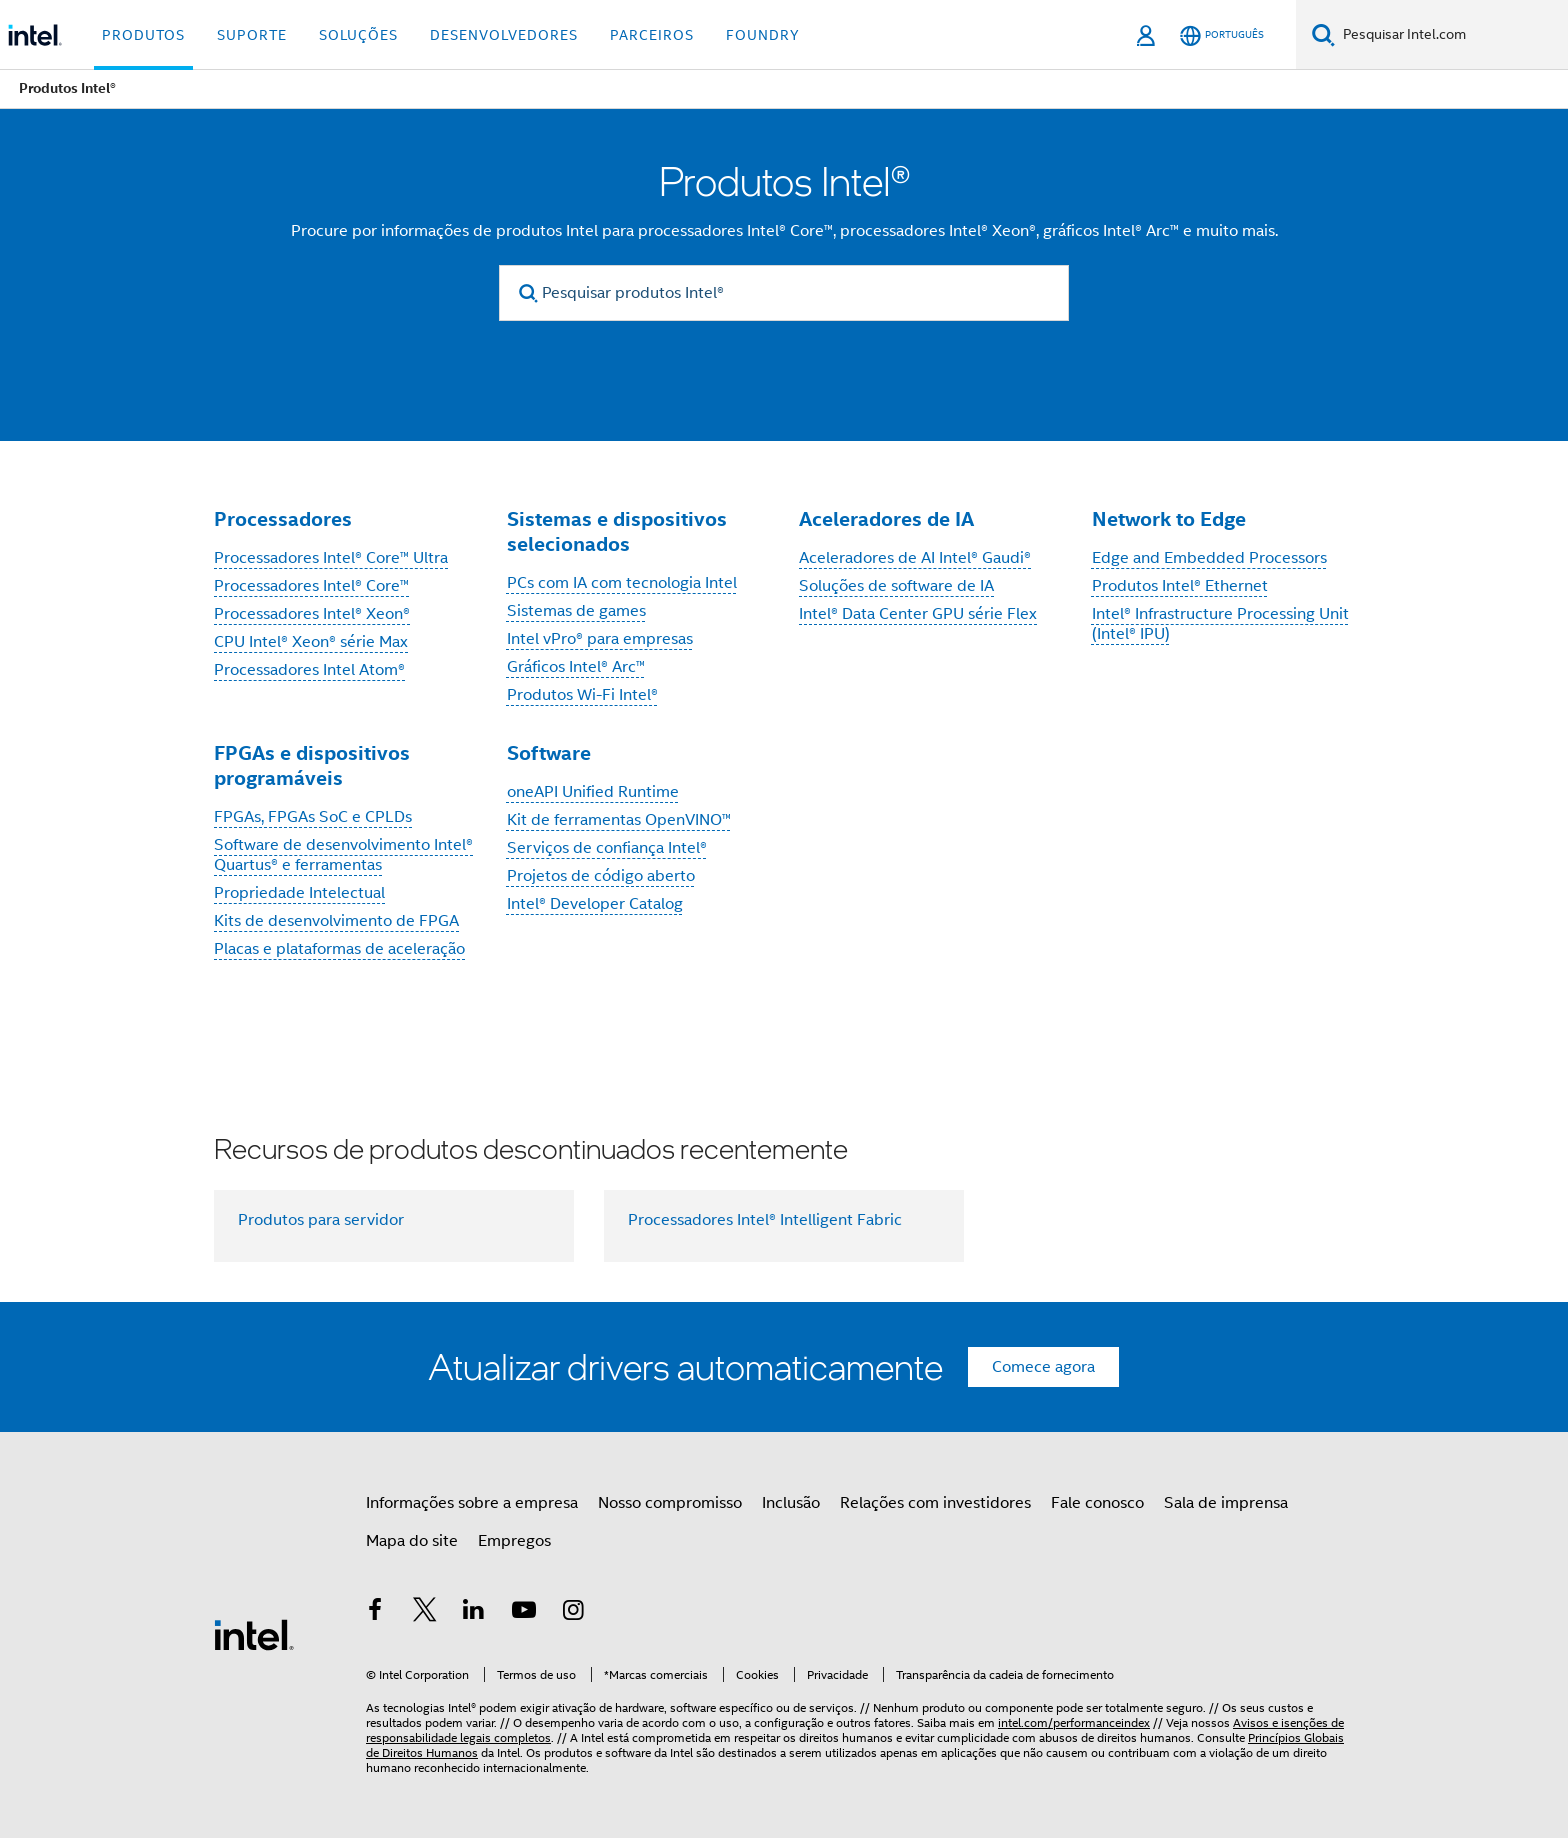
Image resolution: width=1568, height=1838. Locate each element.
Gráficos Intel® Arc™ (576, 667)
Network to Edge (1169, 519)
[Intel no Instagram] (573, 1613)
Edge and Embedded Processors (1209, 558)
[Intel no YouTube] (524, 1613)
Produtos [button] (143, 35)
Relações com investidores (935, 1503)
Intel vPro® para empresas (600, 639)
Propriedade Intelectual (299, 893)
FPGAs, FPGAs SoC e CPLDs (313, 817)
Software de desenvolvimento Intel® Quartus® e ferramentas (343, 855)
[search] (528, 293)
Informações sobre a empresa (472, 1503)
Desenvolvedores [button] (504, 35)
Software (549, 753)
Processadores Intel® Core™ (311, 586)
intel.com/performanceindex (1074, 1722)
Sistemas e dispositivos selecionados (617, 531)
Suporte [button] (252, 35)
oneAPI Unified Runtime (593, 792)
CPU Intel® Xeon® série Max (311, 642)
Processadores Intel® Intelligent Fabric (765, 1220)
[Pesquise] (1323, 34)
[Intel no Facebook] (375, 1613)
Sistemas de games (576, 611)
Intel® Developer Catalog (595, 904)
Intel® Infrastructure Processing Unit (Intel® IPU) (1220, 624)
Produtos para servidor (321, 1220)
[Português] (1222, 35)
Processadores (283, 519)
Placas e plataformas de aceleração (339, 949)
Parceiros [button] (652, 35)
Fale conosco (1097, 1503)
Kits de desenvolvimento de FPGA (336, 921)
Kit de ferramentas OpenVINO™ (619, 820)
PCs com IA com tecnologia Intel (622, 583)
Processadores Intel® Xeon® (312, 614)
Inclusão (791, 1503)
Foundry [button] (763, 35)
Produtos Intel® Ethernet (1180, 586)
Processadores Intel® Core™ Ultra (331, 558)
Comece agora (1043, 1367)
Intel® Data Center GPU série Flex (918, 614)
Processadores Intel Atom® (309, 670)
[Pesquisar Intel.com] (1451, 35)
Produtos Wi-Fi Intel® (582, 695)
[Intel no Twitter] (425, 1613)
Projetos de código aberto (601, 876)
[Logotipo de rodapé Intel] (254, 1634)
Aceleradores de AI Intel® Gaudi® (915, 558)
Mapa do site (412, 1541)
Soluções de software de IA (896, 586)
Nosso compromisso (670, 1503)
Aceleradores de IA (886, 519)
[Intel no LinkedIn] (474, 1613)
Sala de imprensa (1226, 1503)
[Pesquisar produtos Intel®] (784, 293)
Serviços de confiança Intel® (607, 848)
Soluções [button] (358, 35)
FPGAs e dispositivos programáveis (312, 765)
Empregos (514, 1541)
